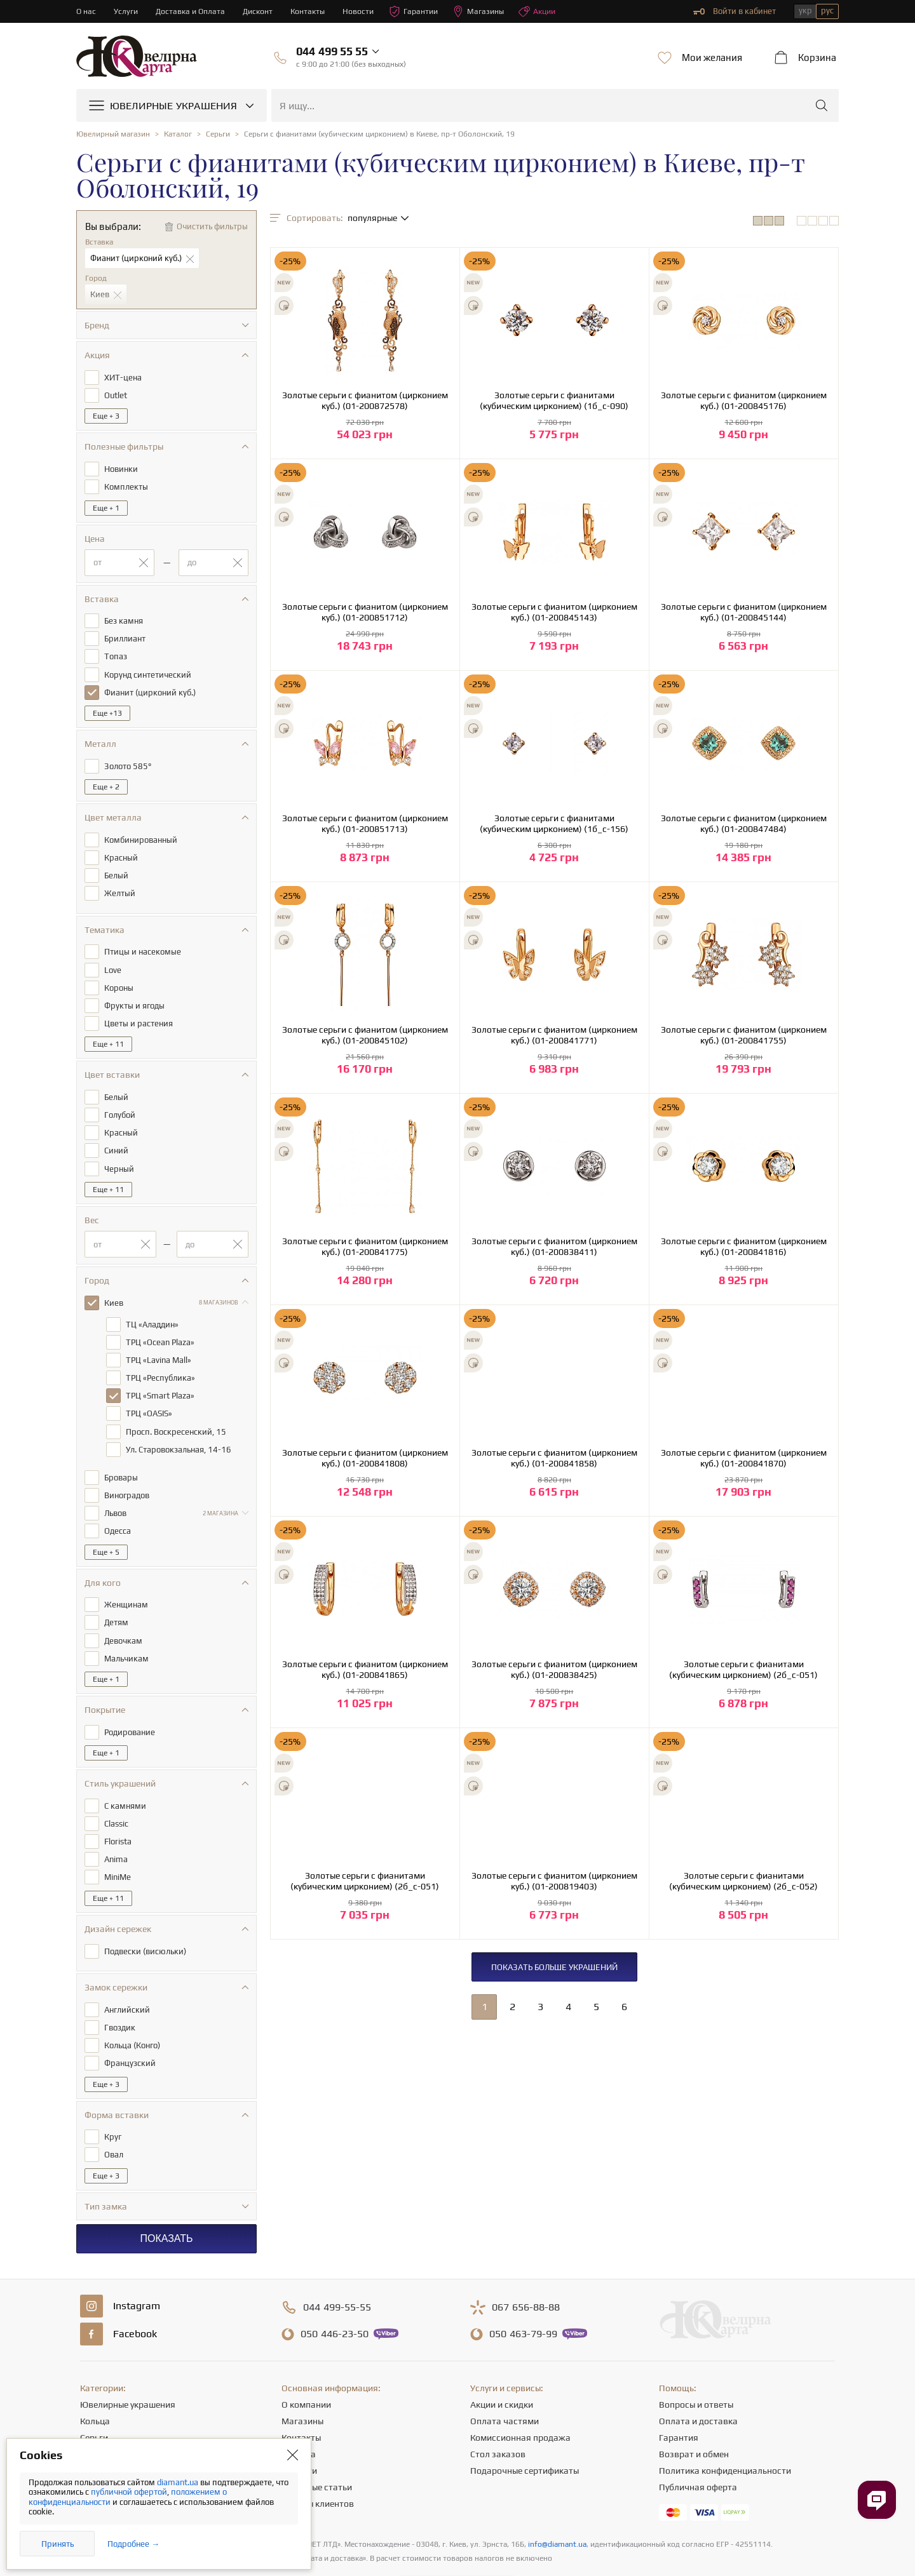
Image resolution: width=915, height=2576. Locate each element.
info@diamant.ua (557, 2505)
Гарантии (422, 11)
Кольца (95, 2382)
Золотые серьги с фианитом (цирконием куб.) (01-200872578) (365, 400)
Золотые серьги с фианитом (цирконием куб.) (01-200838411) (554, 1246)
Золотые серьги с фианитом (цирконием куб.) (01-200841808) (365, 1457)
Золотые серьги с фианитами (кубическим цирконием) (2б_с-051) (743, 1669)
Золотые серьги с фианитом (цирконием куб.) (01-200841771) (554, 1034)
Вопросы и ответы (696, 2365)
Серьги (94, 2398)
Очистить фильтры (212, 226)
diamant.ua (178, 2482)
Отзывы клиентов (317, 2464)
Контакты (313, 11)
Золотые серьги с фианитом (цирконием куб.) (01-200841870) (744, 1457)
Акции (549, 11)
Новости (365, 11)
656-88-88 (526, 2269)
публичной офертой (129, 2492)
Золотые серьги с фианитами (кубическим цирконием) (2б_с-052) (743, 1880)
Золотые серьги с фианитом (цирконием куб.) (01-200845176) (744, 400)
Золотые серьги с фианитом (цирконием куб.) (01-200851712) (365, 611)
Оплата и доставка (698, 2382)
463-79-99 (523, 2295)
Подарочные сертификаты (524, 2431)
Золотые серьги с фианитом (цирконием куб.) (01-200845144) (744, 611)
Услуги (126, 11)
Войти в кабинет (734, 11)
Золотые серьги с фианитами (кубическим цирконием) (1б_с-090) (554, 400)
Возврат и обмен (694, 2415)
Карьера (298, 2415)
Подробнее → (133, 2544)
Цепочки (97, 2415)
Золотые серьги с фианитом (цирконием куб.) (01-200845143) (554, 611)
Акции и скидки (501, 2365)
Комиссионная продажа (520, 2398)
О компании (306, 2365)
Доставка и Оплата (193, 11)
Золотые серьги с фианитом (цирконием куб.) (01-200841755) (744, 1034)
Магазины (489, 11)
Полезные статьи (316, 2448)
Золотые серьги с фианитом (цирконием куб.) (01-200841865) (365, 1669)
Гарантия (678, 2398)
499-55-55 (337, 2269)
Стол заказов (497, 2415)
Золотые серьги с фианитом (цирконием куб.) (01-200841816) (744, 1246)
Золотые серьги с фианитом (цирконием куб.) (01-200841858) (554, 1457)
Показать (166, 2199)
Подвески (100, 2431)
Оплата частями (504, 2382)
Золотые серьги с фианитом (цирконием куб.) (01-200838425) (554, 1669)
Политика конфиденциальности (725, 2431)
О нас (86, 11)
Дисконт (262, 11)
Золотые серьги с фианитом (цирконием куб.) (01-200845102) (365, 1034)
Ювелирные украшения (127, 2365)
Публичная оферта (698, 2448)
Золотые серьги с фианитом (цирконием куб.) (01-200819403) (554, 1880)
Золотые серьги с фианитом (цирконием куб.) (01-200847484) (744, 823)
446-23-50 (335, 2295)
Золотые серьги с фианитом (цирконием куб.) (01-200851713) (365, 823)
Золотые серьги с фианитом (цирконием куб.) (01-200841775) (365, 1246)
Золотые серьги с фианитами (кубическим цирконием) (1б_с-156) (554, 823)
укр (805, 10)
